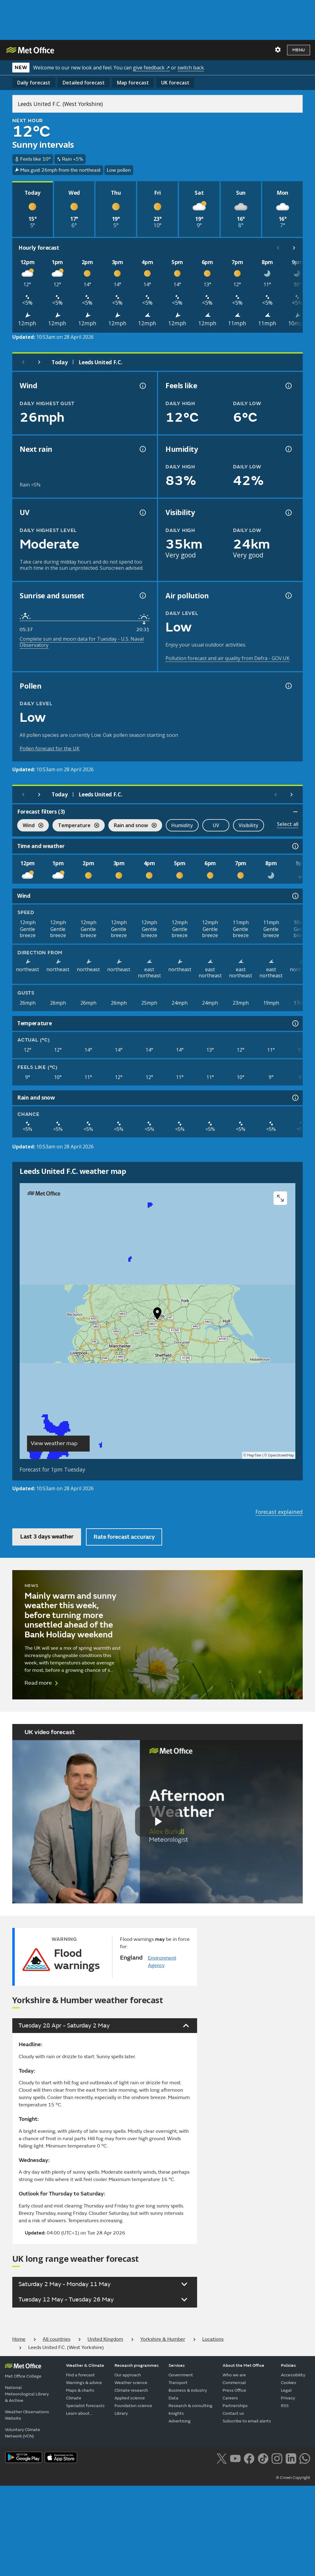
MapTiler (254, 1455)
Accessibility (293, 2375)
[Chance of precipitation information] (142, 449)
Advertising (180, 2421)
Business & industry (188, 2390)
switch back (190, 67)
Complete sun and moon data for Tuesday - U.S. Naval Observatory (82, 641)
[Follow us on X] (221, 2458)
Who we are (234, 2375)
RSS (285, 2405)
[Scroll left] (278, 248)
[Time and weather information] (294, 846)
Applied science (130, 2398)
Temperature (75, 826)
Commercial (234, 2382)
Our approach (128, 2375)
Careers (230, 2398)
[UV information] (142, 512)
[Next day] (39, 362)
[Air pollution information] (288, 595)
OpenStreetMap (281, 1455)
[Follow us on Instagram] (276, 2458)
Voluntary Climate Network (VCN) (22, 2433)
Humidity (182, 825)
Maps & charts (80, 2390)
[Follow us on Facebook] (249, 2458)
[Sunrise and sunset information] (142, 595)
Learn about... (79, 2413)
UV (216, 825)
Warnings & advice (84, 2382)
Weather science (131, 2382)
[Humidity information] (288, 449)
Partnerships (235, 2405)
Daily (33, 82)
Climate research (131, 2390)
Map (133, 82)
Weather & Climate (85, 2365)
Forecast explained (279, 1511)
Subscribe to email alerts (247, 2421)
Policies (288, 2365)
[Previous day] (23, 362)
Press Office (234, 2390)
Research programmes (137, 2365)
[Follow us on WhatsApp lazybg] (304, 2458)
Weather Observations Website (27, 2415)
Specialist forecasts (85, 2405)
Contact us (233, 2413)
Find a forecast (80, 2375)
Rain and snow (132, 826)
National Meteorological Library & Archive (27, 2394)
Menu (298, 50)
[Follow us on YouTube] (235, 2458)
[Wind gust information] (142, 385)
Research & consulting (190, 2405)
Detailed (84, 82)
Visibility (249, 825)
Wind (30, 826)
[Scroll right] (294, 248)
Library (121, 2413)
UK (175, 82)
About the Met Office (243, 2365)
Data (173, 2398)
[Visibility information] (288, 512)
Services (177, 2365)
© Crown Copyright (293, 2477)
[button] (157, 1315)
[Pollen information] (288, 685)
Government (181, 2375)
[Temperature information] (294, 1023)
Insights (176, 2413)
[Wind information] (294, 896)
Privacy (288, 2398)
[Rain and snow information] (294, 1097)
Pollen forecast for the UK (50, 748)
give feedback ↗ (151, 67)
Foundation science (133, 2405)
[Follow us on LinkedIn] (291, 2458)
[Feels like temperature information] (288, 385)
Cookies (288, 2382)
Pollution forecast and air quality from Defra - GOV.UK (227, 658)
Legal (286, 2390)
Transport (178, 2382)
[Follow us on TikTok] (263, 2458)
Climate (73, 2398)
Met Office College (23, 2376)
